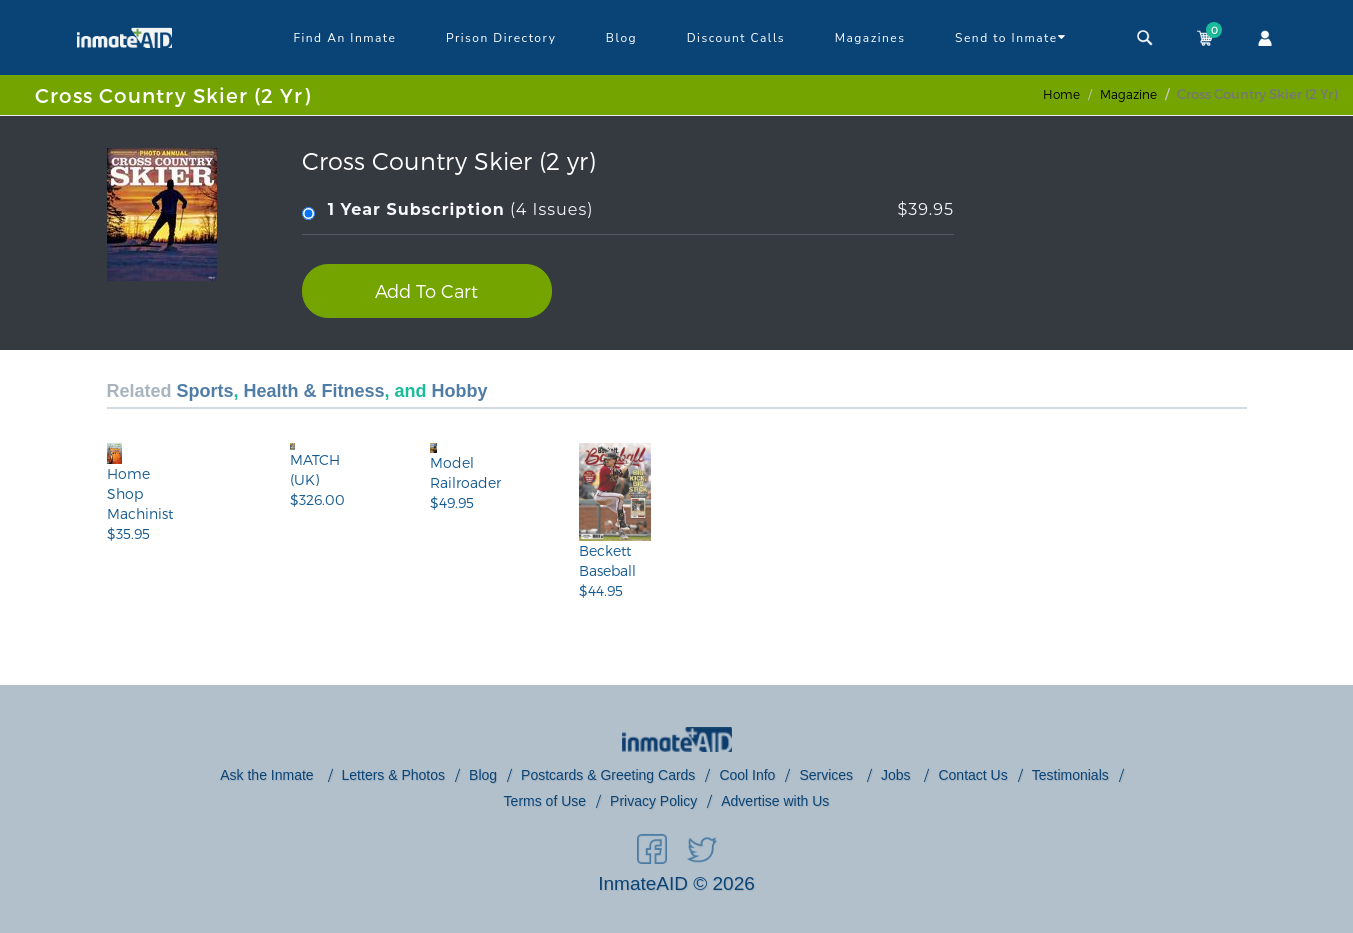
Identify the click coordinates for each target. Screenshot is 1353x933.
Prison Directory (501, 38)
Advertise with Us (775, 801)
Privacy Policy (653, 801)
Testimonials (1070, 775)
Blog (621, 38)
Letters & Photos (394, 775)
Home (1061, 94)
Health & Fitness (314, 391)
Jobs (897, 775)
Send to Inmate (1010, 37)
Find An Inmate (344, 38)
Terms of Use (545, 801)
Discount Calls (736, 38)
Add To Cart (426, 290)
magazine (1128, 94)
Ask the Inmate (268, 775)
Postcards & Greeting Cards (608, 775)
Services (828, 775)
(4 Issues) (628, 210)
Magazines (870, 38)
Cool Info (747, 775)
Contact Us (972, 775)
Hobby (460, 391)
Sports (205, 391)
